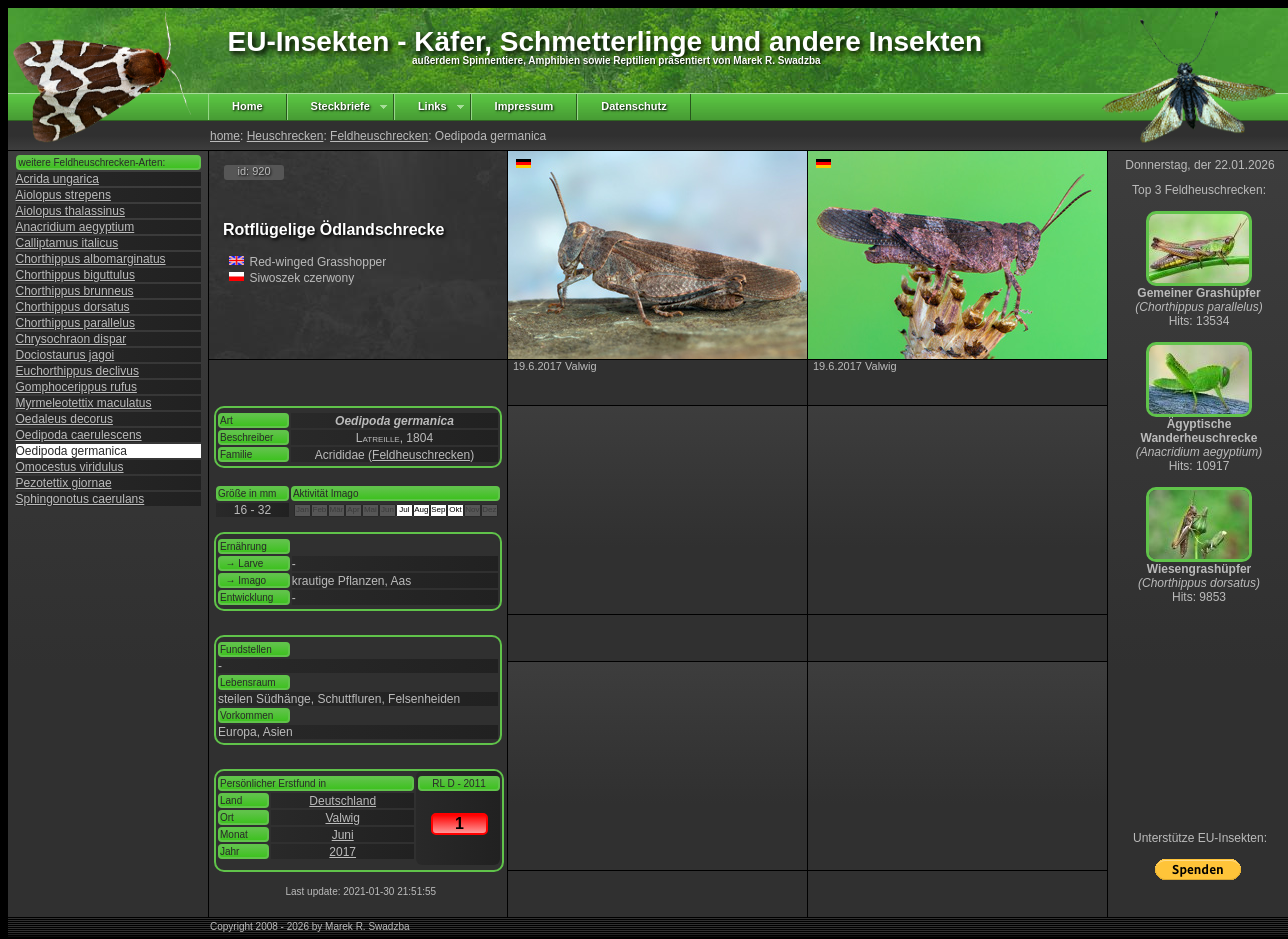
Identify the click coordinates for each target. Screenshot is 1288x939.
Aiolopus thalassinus (70, 211)
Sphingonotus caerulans (80, 499)
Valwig (342, 818)
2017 (342, 852)
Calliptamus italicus (67, 243)
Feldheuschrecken (379, 136)
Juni (343, 835)
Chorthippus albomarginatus (91, 259)
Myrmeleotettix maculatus (84, 403)
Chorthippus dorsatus (73, 307)
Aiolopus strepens (63, 195)
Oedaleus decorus (64, 419)
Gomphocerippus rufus (76, 387)
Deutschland (342, 801)
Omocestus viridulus (70, 467)
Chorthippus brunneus (75, 291)
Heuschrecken (285, 136)
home (225, 136)
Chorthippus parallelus (75, 323)
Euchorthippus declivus (77, 371)
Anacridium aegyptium (75, 227)
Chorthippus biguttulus (75, 275)
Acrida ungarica (57, 179)
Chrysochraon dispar (71, 339)
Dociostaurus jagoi (65, 355)
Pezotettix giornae (64, 483)
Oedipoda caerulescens (79, 435)
